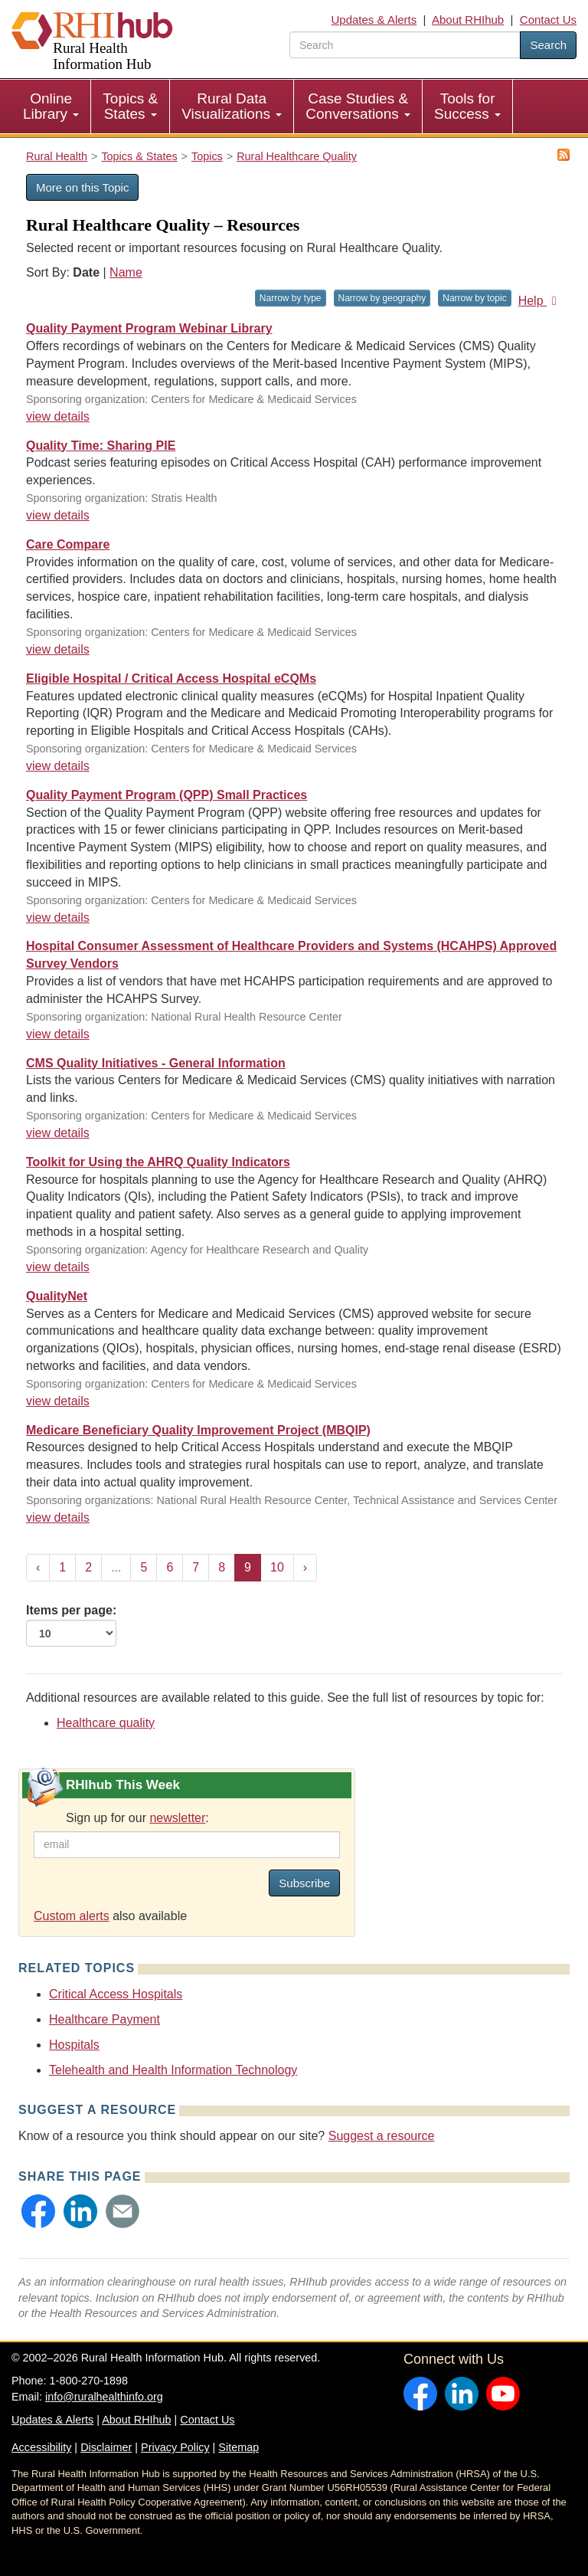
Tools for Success (467, 106)
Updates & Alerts (374, 19)
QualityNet (56, 1296)
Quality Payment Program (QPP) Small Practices (166, 794)
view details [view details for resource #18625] (58, 515)
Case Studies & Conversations (357, 106)
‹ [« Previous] (38, 1567)
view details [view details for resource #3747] (58, 1517)
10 (277, 1567)
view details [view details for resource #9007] (58, 917)
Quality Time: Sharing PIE (100, 445)
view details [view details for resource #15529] (58, 649)
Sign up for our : (137, 1817)
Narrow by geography (382, 298)
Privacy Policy (175, 2447)
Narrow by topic (474, 298)
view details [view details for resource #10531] (58, 765)
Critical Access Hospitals (115, 1994)
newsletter (177, 1817)
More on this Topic (82, 187)
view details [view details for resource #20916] (58, 416)
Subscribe (304, 1882)
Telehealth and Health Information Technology (173, 2069)
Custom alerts (71, 1915)
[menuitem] (51, 106)
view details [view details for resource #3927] (58, 1266)
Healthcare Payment (104, 2019)
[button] (38, 2211)
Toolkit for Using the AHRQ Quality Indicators (158, 1161)
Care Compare (67, 544)
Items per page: (71, 1625)
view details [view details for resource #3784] (58, 1401)
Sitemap (238, 2447)
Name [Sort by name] (125, 272)
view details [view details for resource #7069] (58, 1034)
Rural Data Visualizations (231, 106)
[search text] (405, 44)
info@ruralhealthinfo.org (104, 2397)
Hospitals (74, 2044)
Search (548, 44)
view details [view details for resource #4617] (58, 1132)
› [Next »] (305, 1567)
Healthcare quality (106, 1722)
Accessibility (41, 2447)
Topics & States (130, 106)
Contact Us (548, 19)
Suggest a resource (381, 2135)
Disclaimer (106, 2447)
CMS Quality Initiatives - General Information (156, 1063)
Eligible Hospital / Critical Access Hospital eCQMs (171, 678)
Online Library (51, 106)
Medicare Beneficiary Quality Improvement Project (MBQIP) (198, 1430)
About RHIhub (468, 19)
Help (540, 300)
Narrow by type (291, 298)
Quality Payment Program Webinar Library (149, 328)
